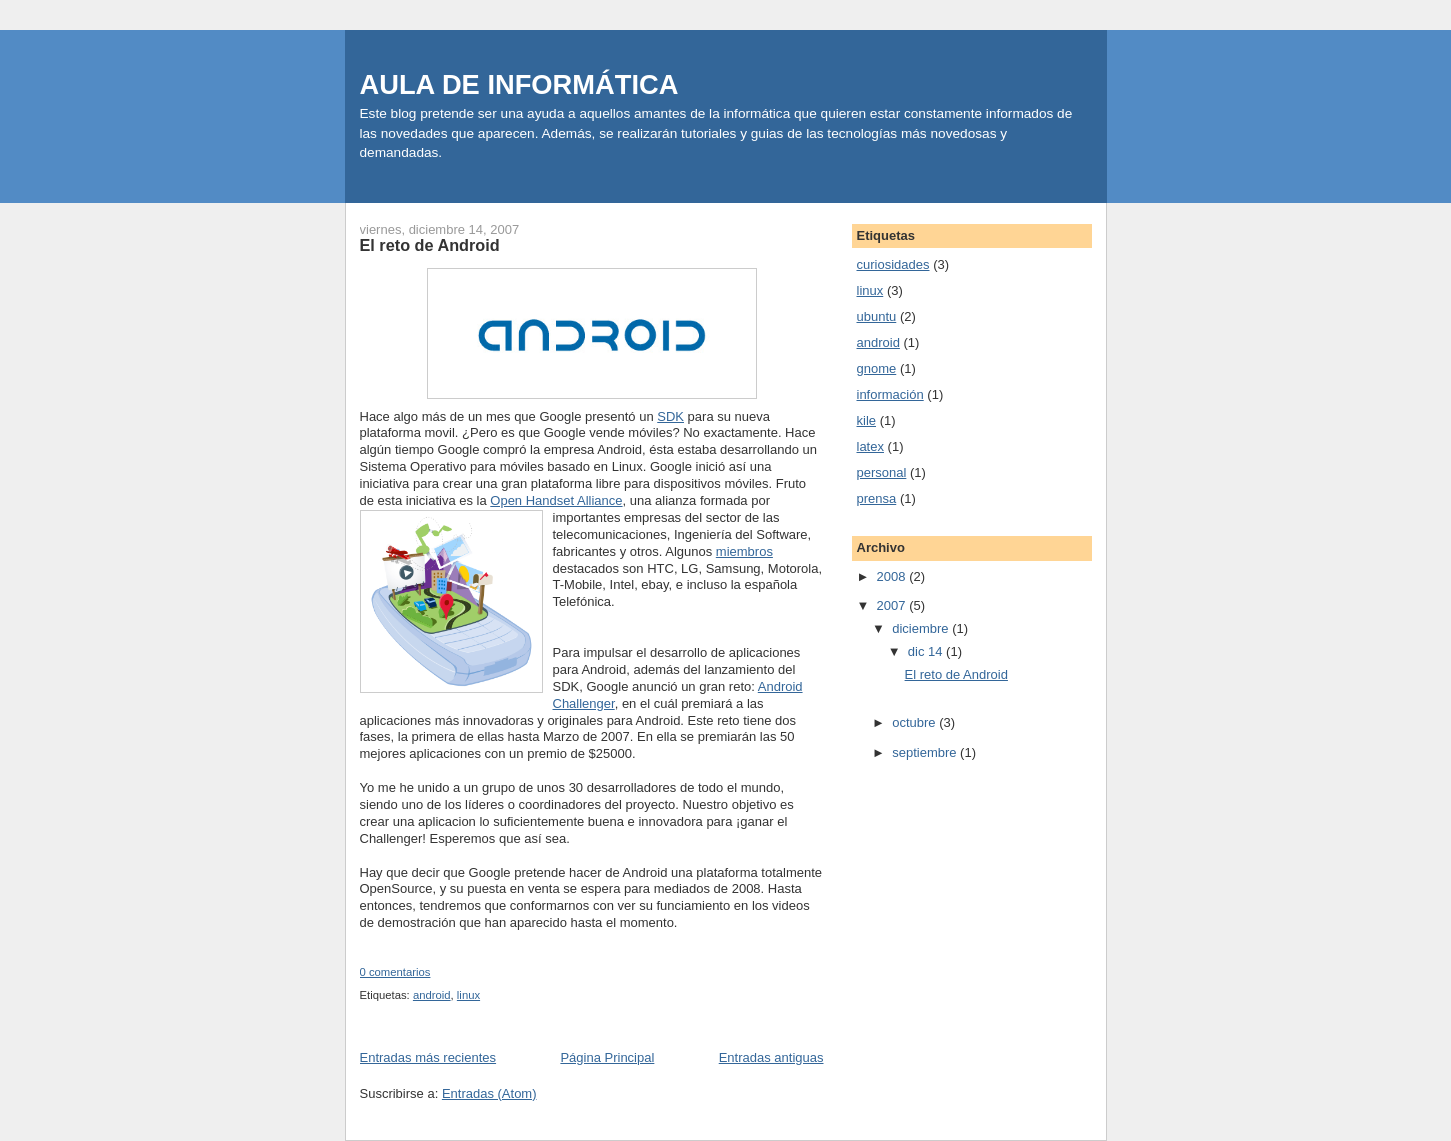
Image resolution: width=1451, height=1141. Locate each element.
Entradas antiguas (771, 1057)
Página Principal (607, 1057)
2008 (893, 576)
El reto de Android (430, 245)
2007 (893, 605)
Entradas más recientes (428, 1057)
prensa (877, 498)
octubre (915, 722)
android (432, 995)
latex (870, 446)
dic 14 (927, 651)
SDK (670, 416)
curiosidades (893, 264)
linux (468, 995)
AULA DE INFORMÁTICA (519, 84)
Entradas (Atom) (489, 1093)
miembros (744, 551)
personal (882, 472)
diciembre (922, 628)
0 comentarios (395, 972)
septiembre (926, 752)
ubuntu (877, 316)
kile (867, 420)
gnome (877, 368)
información (890, 394)
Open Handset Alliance (556, 500)
